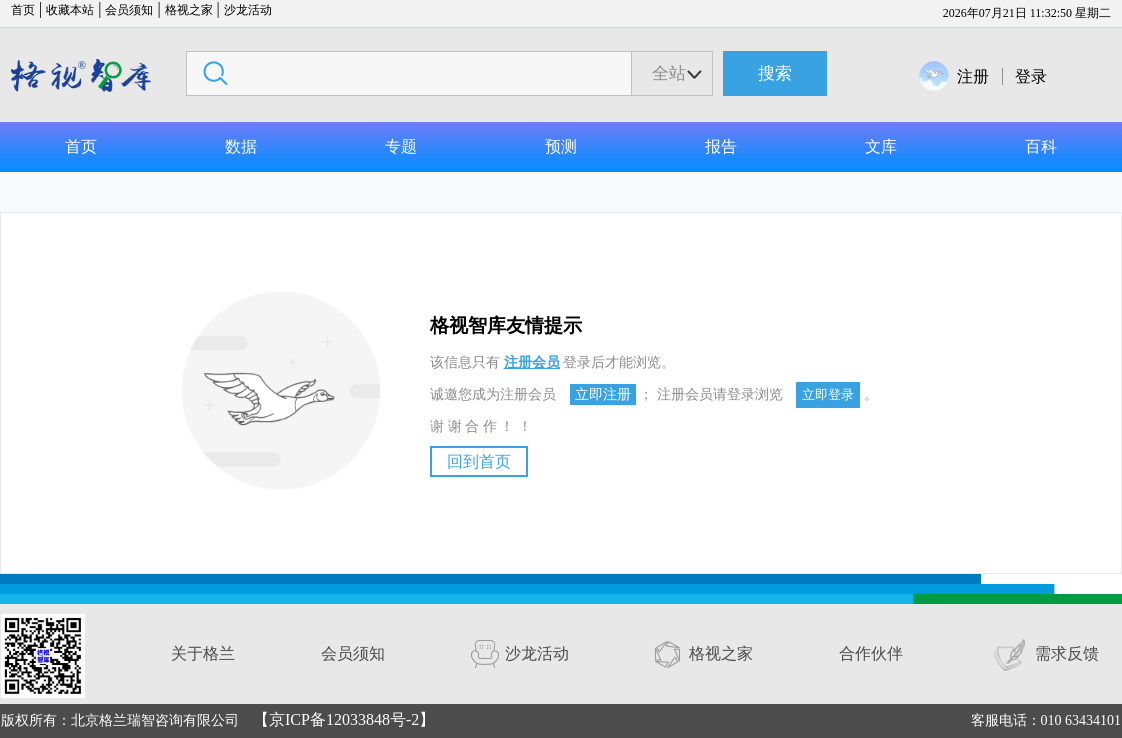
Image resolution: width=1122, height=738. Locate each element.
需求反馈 (1067, 653)
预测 (561, 146)
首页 (23, 10)
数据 (241, 146)
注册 (973, 76)
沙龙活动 (248, 10)
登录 (1031, 76)
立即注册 (603, 394)
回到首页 (479, 461)
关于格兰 (203, 653)
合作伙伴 (871, 653)
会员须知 (129, 10)
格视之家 (189, 10)
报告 (721, 146)
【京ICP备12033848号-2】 (344, 719)
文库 (881, 146)
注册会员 (532, 362)
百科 (1041, 146)
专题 (401, 146)
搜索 (775, 73)
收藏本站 (70, 10)
